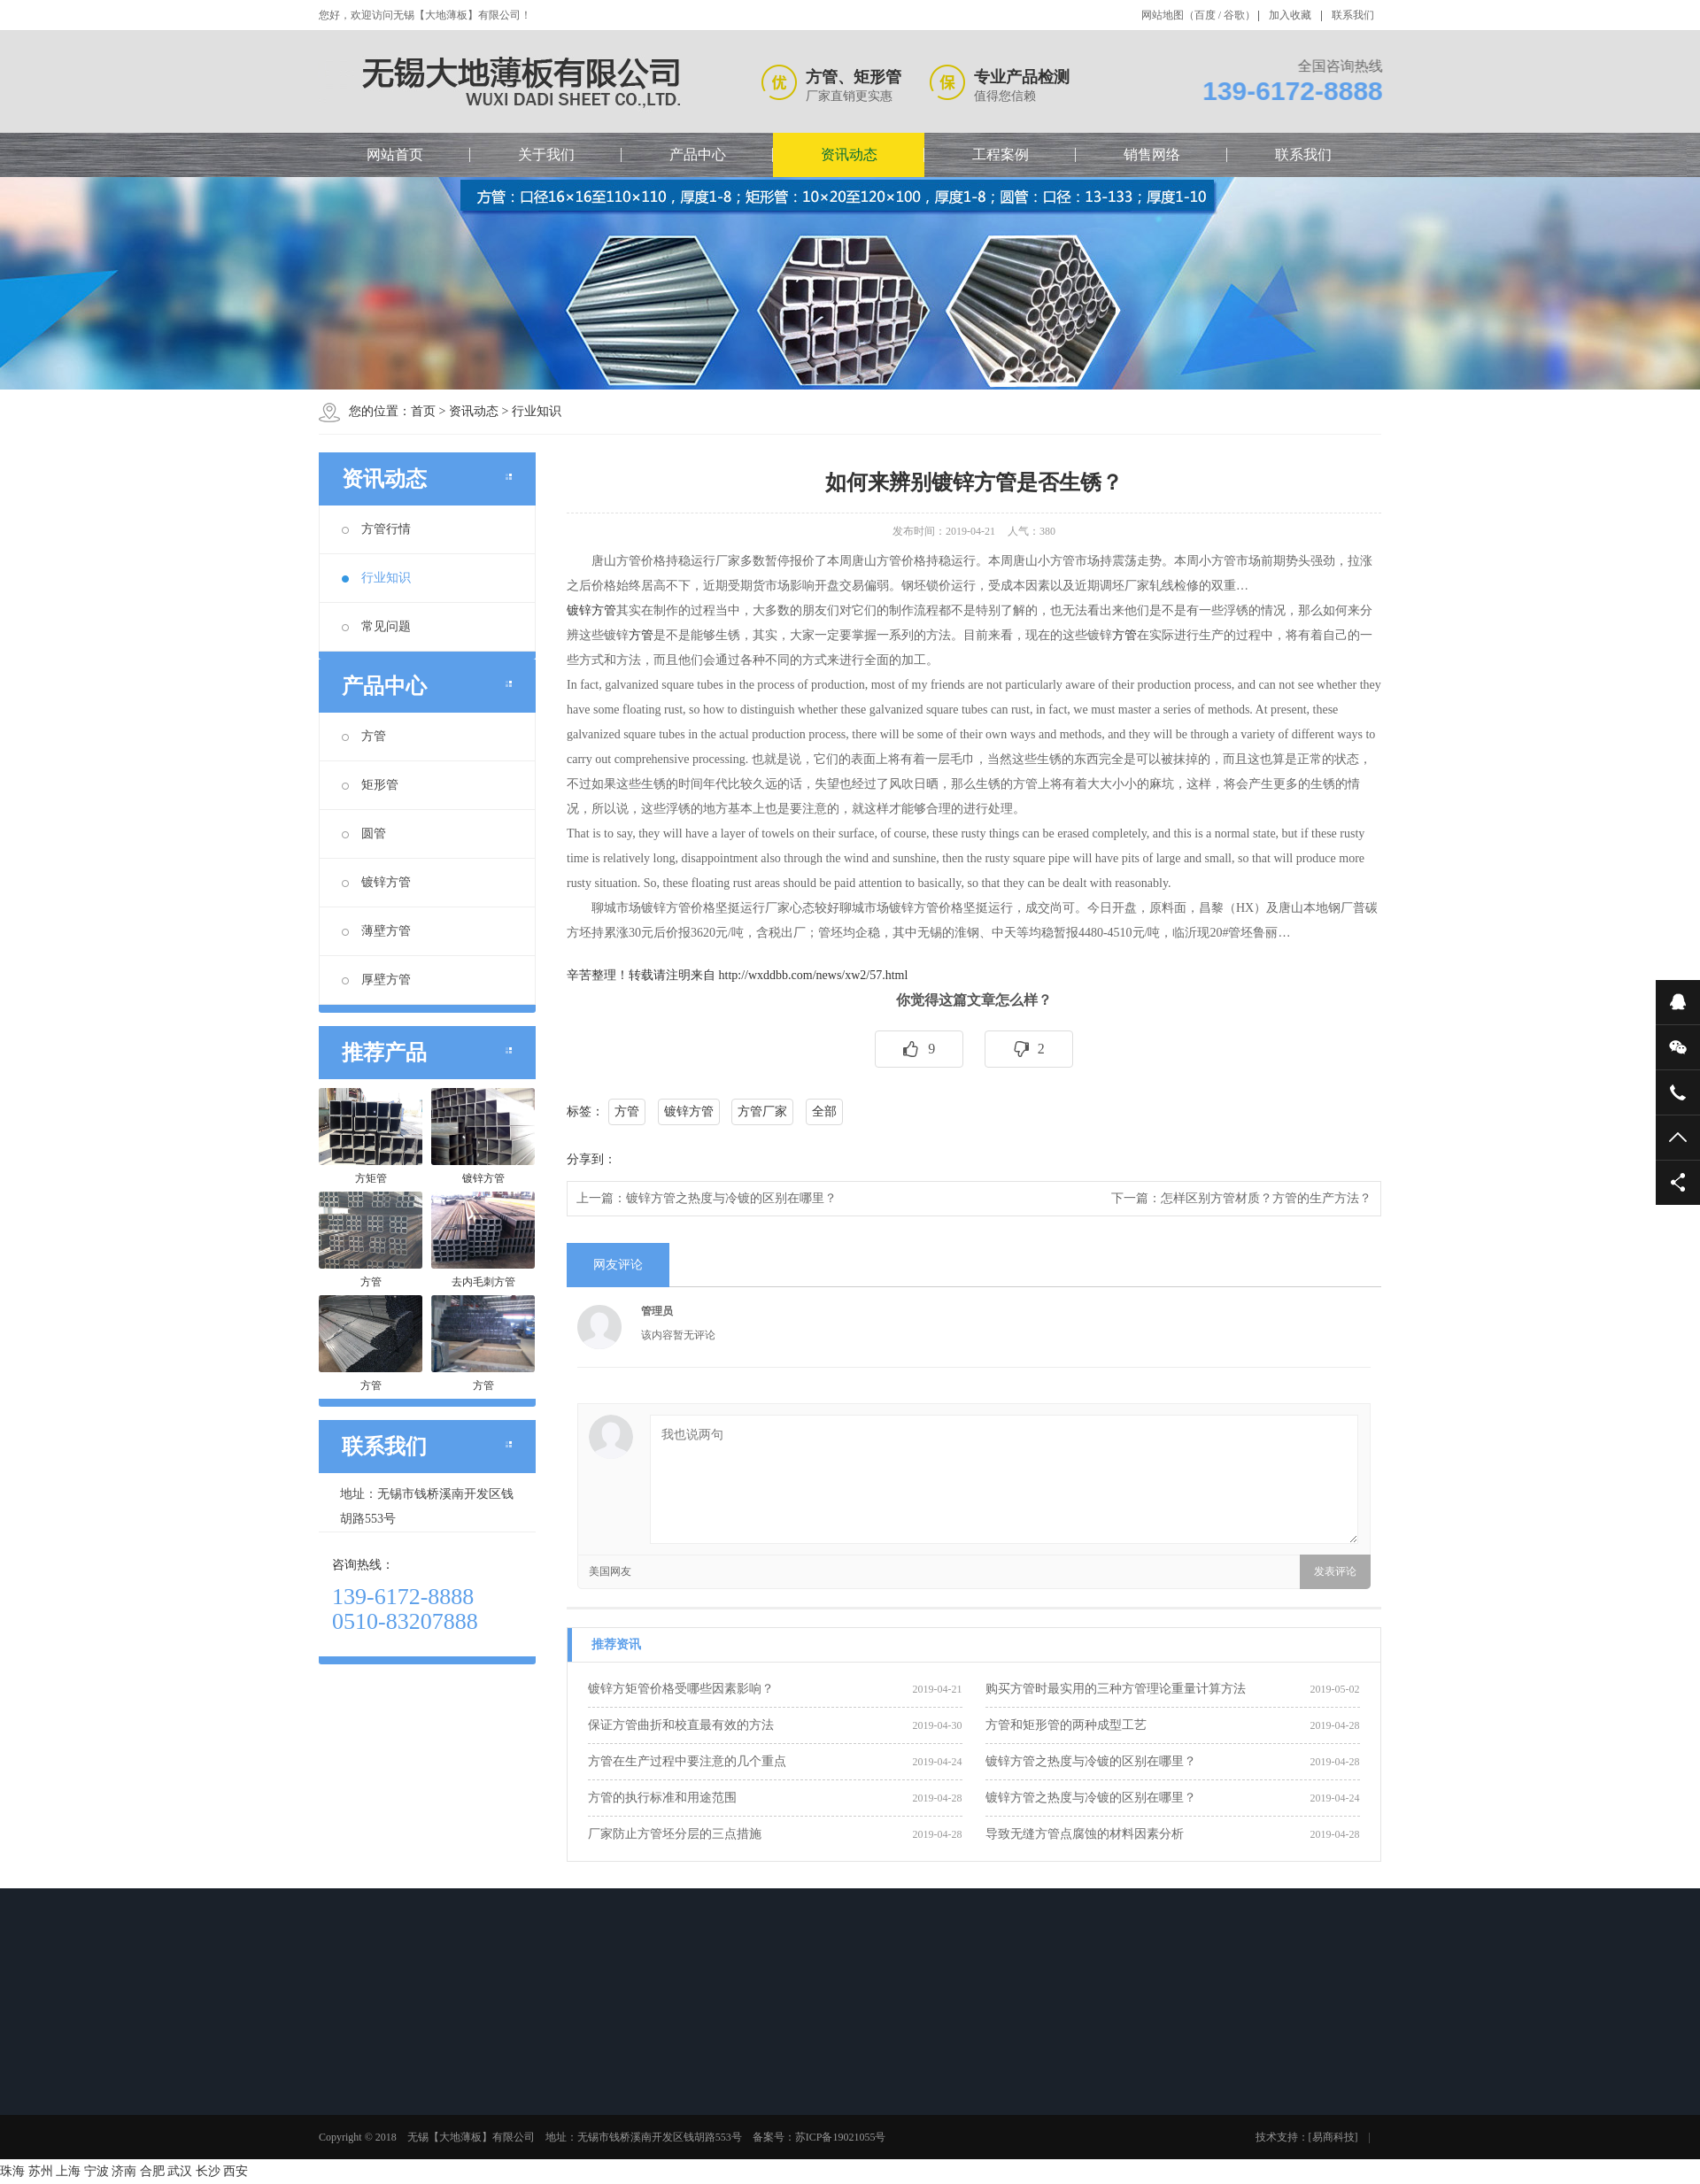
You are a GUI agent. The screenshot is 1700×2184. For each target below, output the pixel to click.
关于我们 (546, 154)
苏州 (40, 2171)
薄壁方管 (376, 931)
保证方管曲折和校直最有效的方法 (681, 1725)
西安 (235, 2171)
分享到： (591, 1159)
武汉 (179, 2171)
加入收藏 (1290, 15)
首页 (423, 411)
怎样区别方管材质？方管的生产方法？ (1266, 1198)
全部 (824, 1111)
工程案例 (1000, 154)
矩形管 (370, 784)
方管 (364, 736)
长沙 (208, 2171)
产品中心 (697, 154)
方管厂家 (762, 1111)
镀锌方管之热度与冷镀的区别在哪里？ (731, 1198)
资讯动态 (849, 154)
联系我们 (1353, 15)
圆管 (364, 833)
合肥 (152, 2171)
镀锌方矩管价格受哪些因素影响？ (681, 1688)
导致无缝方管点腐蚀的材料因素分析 (1084, 1834)
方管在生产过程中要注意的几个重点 (687, 1761)
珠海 (12, 2171)
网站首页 (395, 154)
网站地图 (1162, 15)
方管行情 (376, 529)
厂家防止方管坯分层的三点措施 (674, 1834)
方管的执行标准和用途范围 (662, 1797)
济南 (124, 2171)
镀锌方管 (376, 882)
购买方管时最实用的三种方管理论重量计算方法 (1115, 1688)
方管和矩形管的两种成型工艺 (1066, 1725)
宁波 (96, 2171)
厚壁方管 (376, 979)
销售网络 (1152, 154)
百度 (1205, 15)
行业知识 (536, 411)
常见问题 (376, 626)
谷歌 (1234, 15)
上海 (68, 2171)
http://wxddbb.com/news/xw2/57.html (813, 975)
